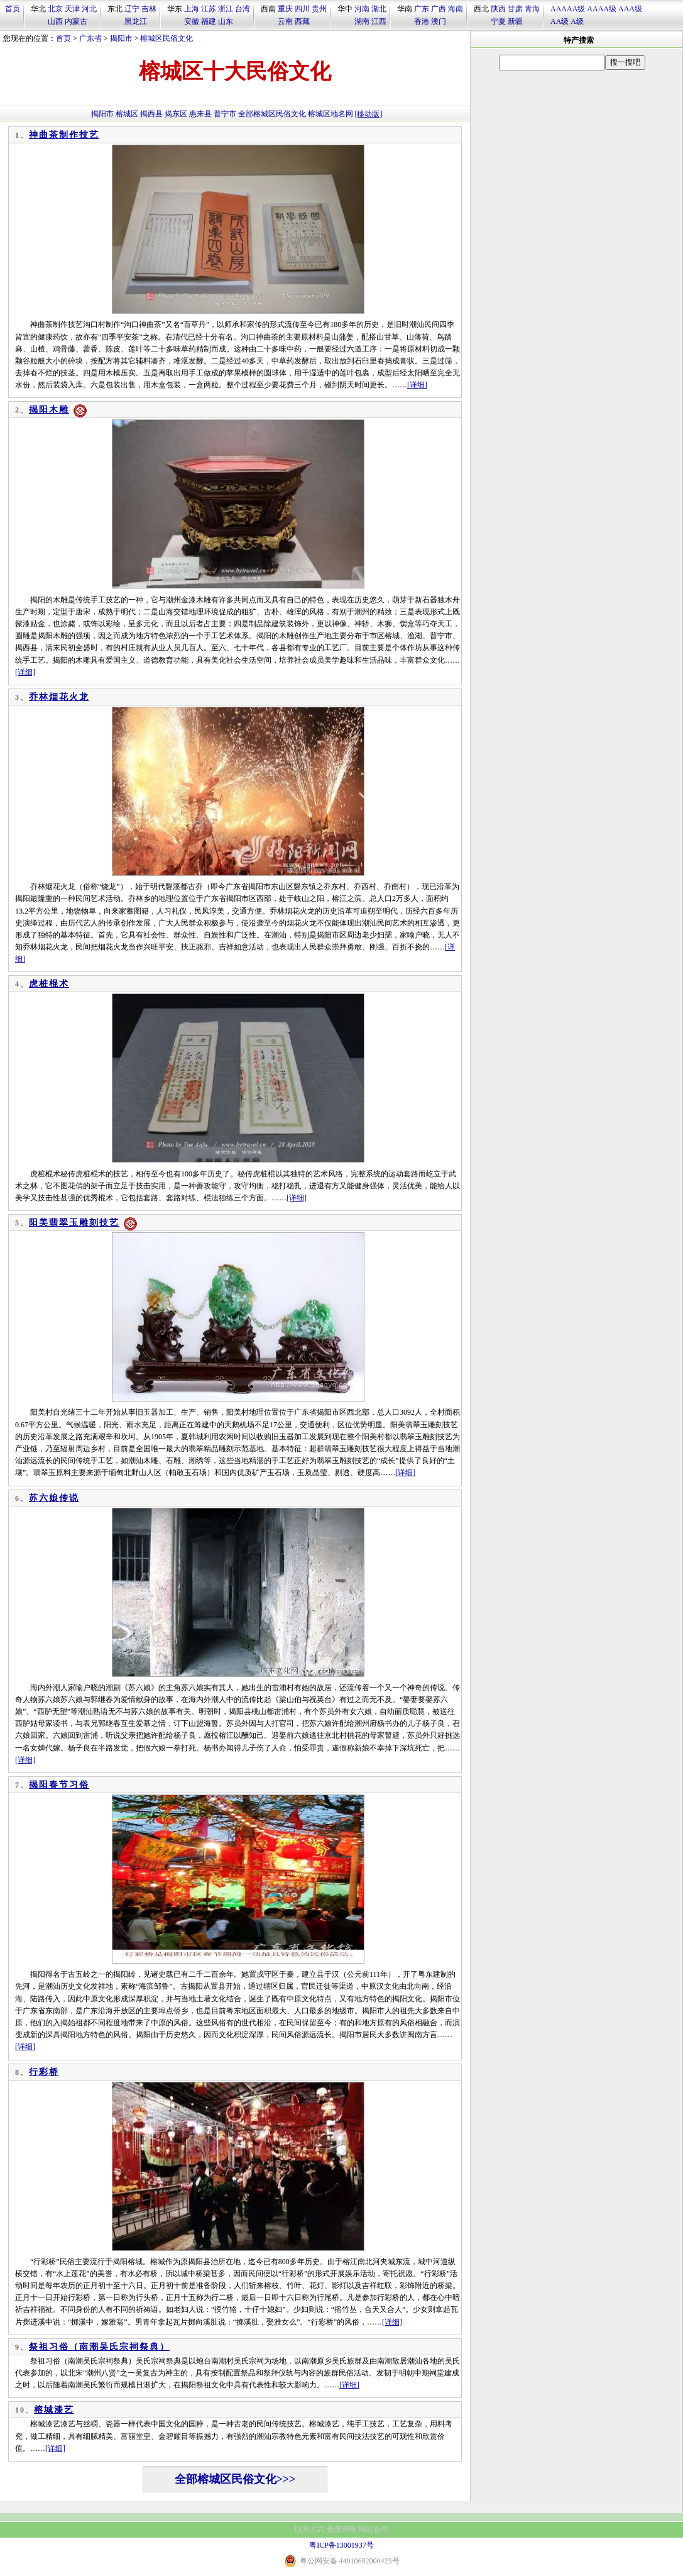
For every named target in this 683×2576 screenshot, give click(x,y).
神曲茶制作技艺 (64, 135)
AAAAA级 (567, 8)
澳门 (438, 21)
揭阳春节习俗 (59, 1784)
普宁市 (225, 113)
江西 (378, 21)
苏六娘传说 (54, 1498)
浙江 (225, 8)
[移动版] (369, 113)
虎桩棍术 (49, 983)
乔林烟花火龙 (59, 697)
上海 (191, 8)
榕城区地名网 (330, 113)
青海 (532, 8)
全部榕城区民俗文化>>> (235, 2479)
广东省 (90, 38)
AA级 (559, 21)
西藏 (302, 21)
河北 (89, 8)
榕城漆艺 (54, 2409)
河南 (361, 8)
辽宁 (131, 8)
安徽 (191, 21)
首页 (12, 8)
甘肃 (515, 8)
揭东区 (176, 113)
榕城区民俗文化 (166, 38)
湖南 (361, 21)
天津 (72, 8)
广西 (438, 8)
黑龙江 (135, 21)
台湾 (242, 8)
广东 (421, 8)
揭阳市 (121, 38)
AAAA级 (601, 8)
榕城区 (127, 113)
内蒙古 (76, 21)
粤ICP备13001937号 (341, 2545)
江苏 (208, 8)
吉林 (148, 8)
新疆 (515, 21)
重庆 (285, 8)
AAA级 (630, 8)
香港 (421, 21)
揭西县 (151, 113)
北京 (55, 8)
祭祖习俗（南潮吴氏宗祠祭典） (99, 2347)
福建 (208, 21)
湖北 (378, 8)
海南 (455, 8)
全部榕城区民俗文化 (272, 113)
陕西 (498, 8)
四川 (302, 8)
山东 (225, 21)
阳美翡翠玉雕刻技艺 (74, 1222)
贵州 (319, 8)
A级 (577, 21)
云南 (285, 21)
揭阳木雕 (49, 409)
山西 (55, 21)
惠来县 (200, 113)
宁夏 (498, 21)
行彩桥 (44, 2072)
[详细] (417, 384)
